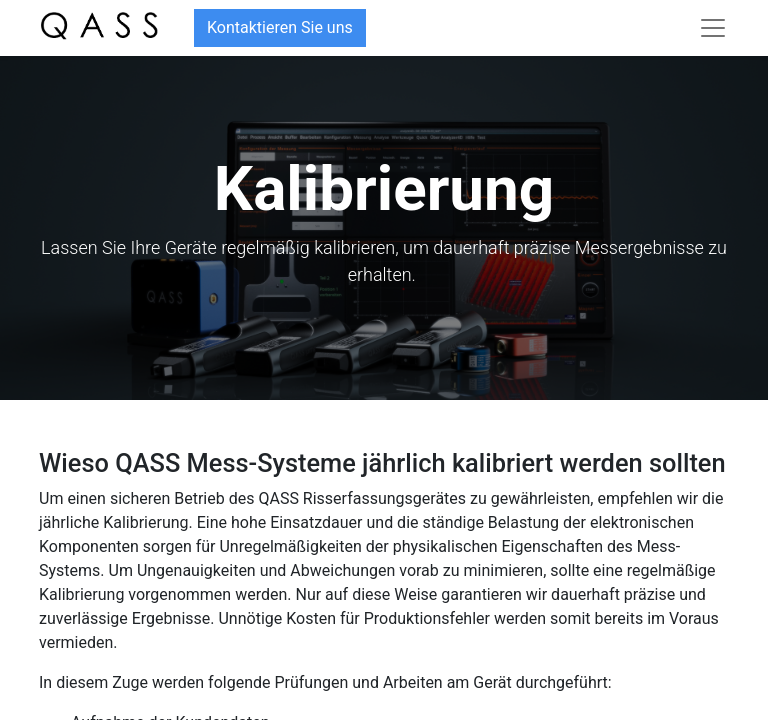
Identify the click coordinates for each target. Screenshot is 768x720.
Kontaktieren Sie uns (280, 27)
